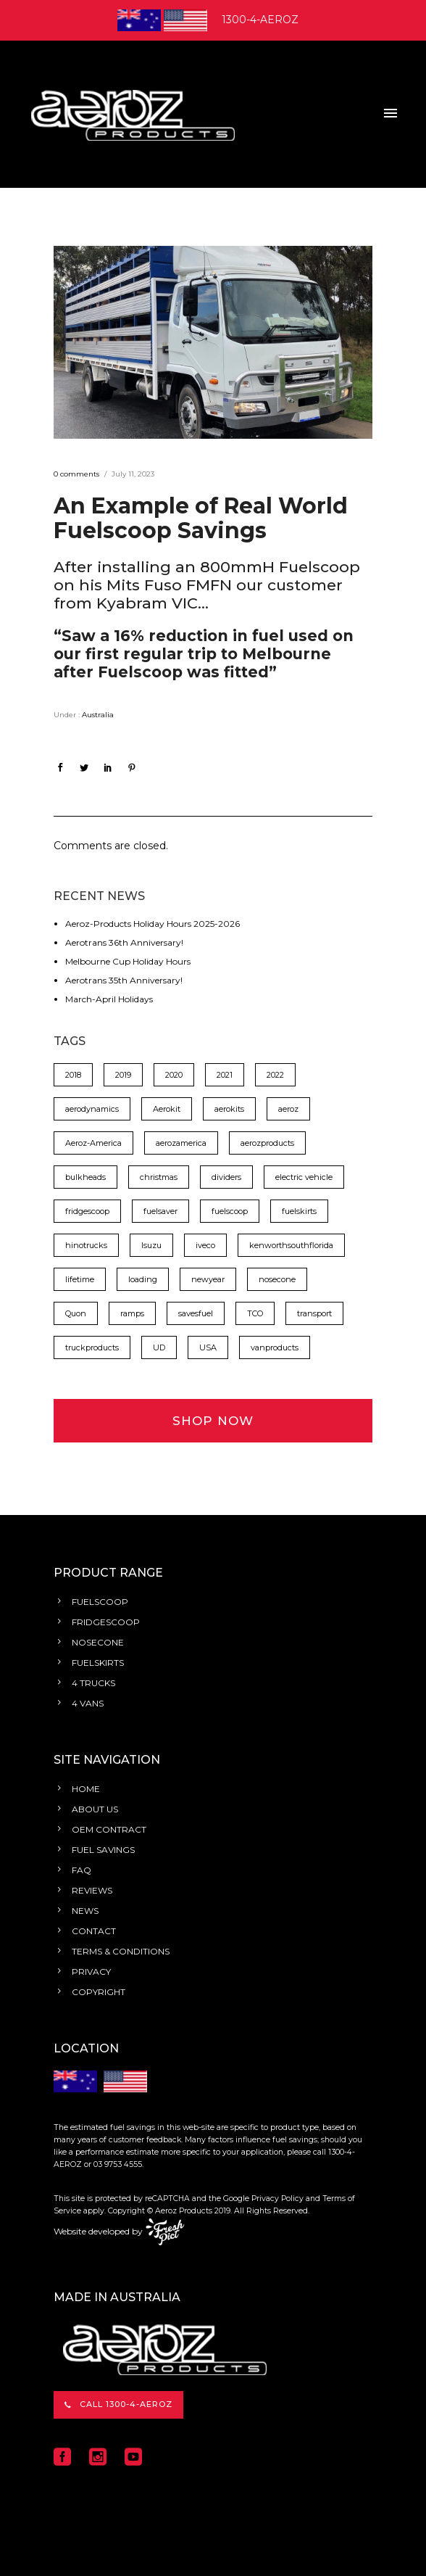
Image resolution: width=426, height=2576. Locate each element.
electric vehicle (304, 1177)
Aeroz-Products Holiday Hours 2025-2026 (152, 923)
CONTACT (94, 1930)
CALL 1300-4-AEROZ (118, 2404)
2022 (275, 1075)
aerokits (229, 1109)
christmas (159, 1177)
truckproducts (92, 1347)
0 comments (76, 474)
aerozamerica (181, 1143)
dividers (226, 1177)
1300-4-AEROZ (260, 19)
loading (142, 1279)
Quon (75, 1313)
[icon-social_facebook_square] (66, 2457)
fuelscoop (230, 1211)
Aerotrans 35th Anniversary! (124, 980)
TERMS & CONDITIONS (121, 1951)
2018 (73, 1075)
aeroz (288, 1109)
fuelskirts (299, 1211)
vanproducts (274, 1347)
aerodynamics (92, 1109)
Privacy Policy (277, 2198)
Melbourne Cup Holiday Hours (128, 961)
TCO (255, 1313)
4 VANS (88, 1703)
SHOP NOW (213, 1420)
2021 (225, 1075)
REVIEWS (92, 1890)
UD (159, 1347)
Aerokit (166, 1109)
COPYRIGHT (98, 1991)
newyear (208, 1279)
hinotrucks (86, 1245)
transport (314, 1313)
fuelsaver (160, 1211)
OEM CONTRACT (109, 1829)
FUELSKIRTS (98, 1662)
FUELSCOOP (100, 1601)
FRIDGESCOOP (106, 1622)
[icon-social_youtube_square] (133, 2457)
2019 (123, 1075)
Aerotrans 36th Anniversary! (124, 942)
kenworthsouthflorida (291, 1245)
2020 (174, 1075)
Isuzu (151, 1245)
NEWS (85, 1910)
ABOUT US (95, 1809)
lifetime (79, 1279)
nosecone (277, 1279)
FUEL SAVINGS (103, 1849)
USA (208, 1347)
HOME (86, 1788)
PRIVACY (91, 1971)
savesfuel (195, 1313)
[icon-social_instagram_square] (101, 2457)
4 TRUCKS (93, 1682)
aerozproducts (267, 1143)
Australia (97, 714)
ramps (132, 1313)
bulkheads (85, 1177)
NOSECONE (98, 1642)
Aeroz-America (93, 1143)
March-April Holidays (109, 999)
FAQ (81, 1870)
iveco (205, 1245)
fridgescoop (87, 1211)
